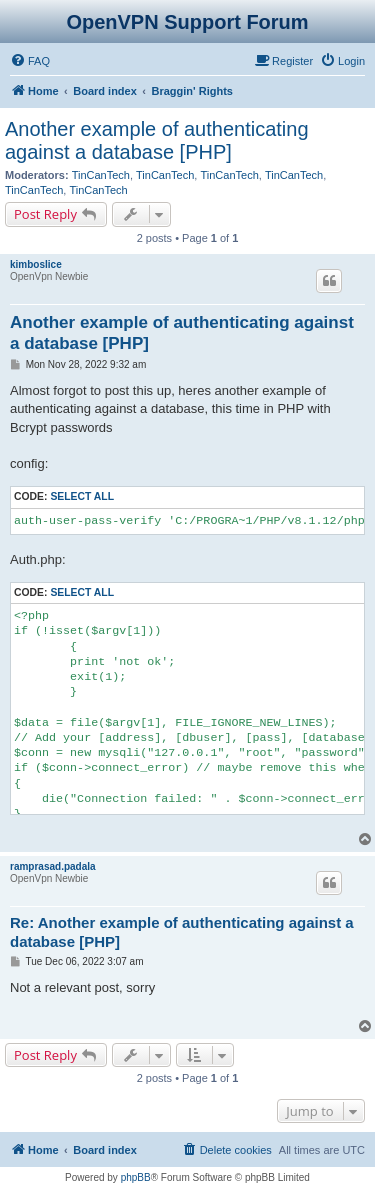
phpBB (136, 1177)
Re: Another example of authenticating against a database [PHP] (182, 932)
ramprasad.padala (53, 866)
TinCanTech (101, 175)
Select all (82, 496)
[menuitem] (30, 61)
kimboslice (36, 264)
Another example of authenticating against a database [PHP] (157, 140)
